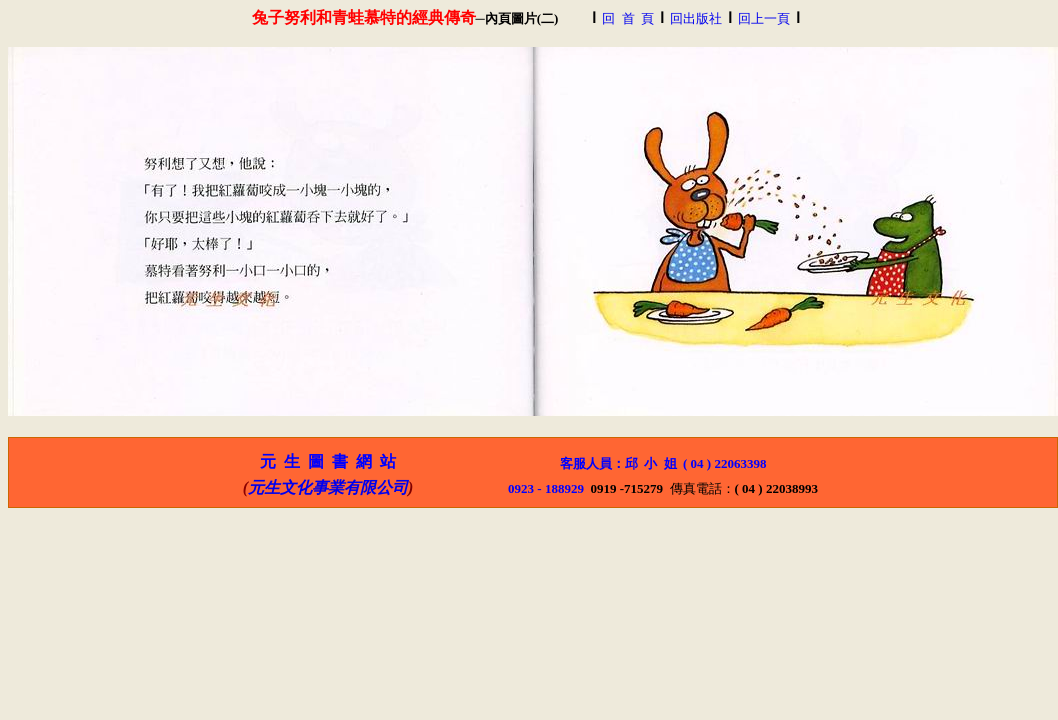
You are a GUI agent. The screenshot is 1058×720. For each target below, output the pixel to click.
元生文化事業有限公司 (328, 487)
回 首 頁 (628, 18)
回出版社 (696, 18)
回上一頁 (764, 18)
